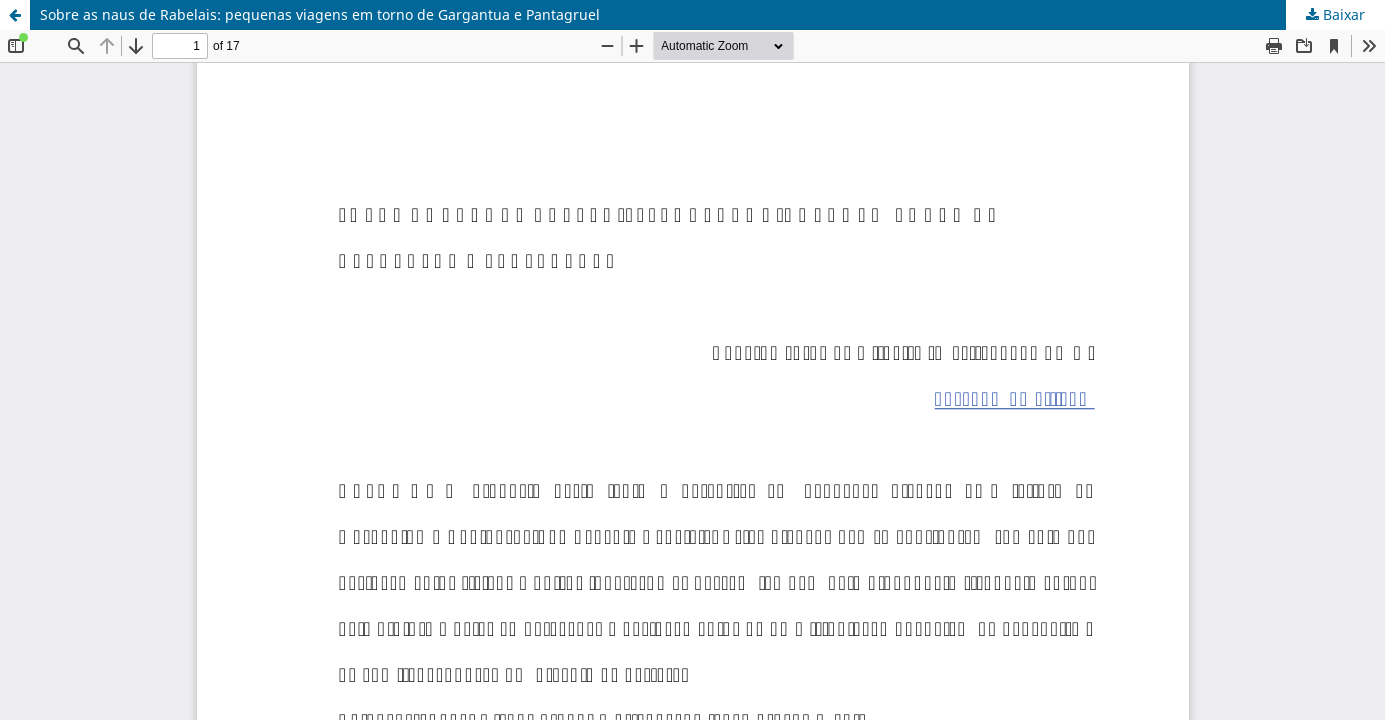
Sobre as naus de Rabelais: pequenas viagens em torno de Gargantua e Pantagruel (320, 14)
